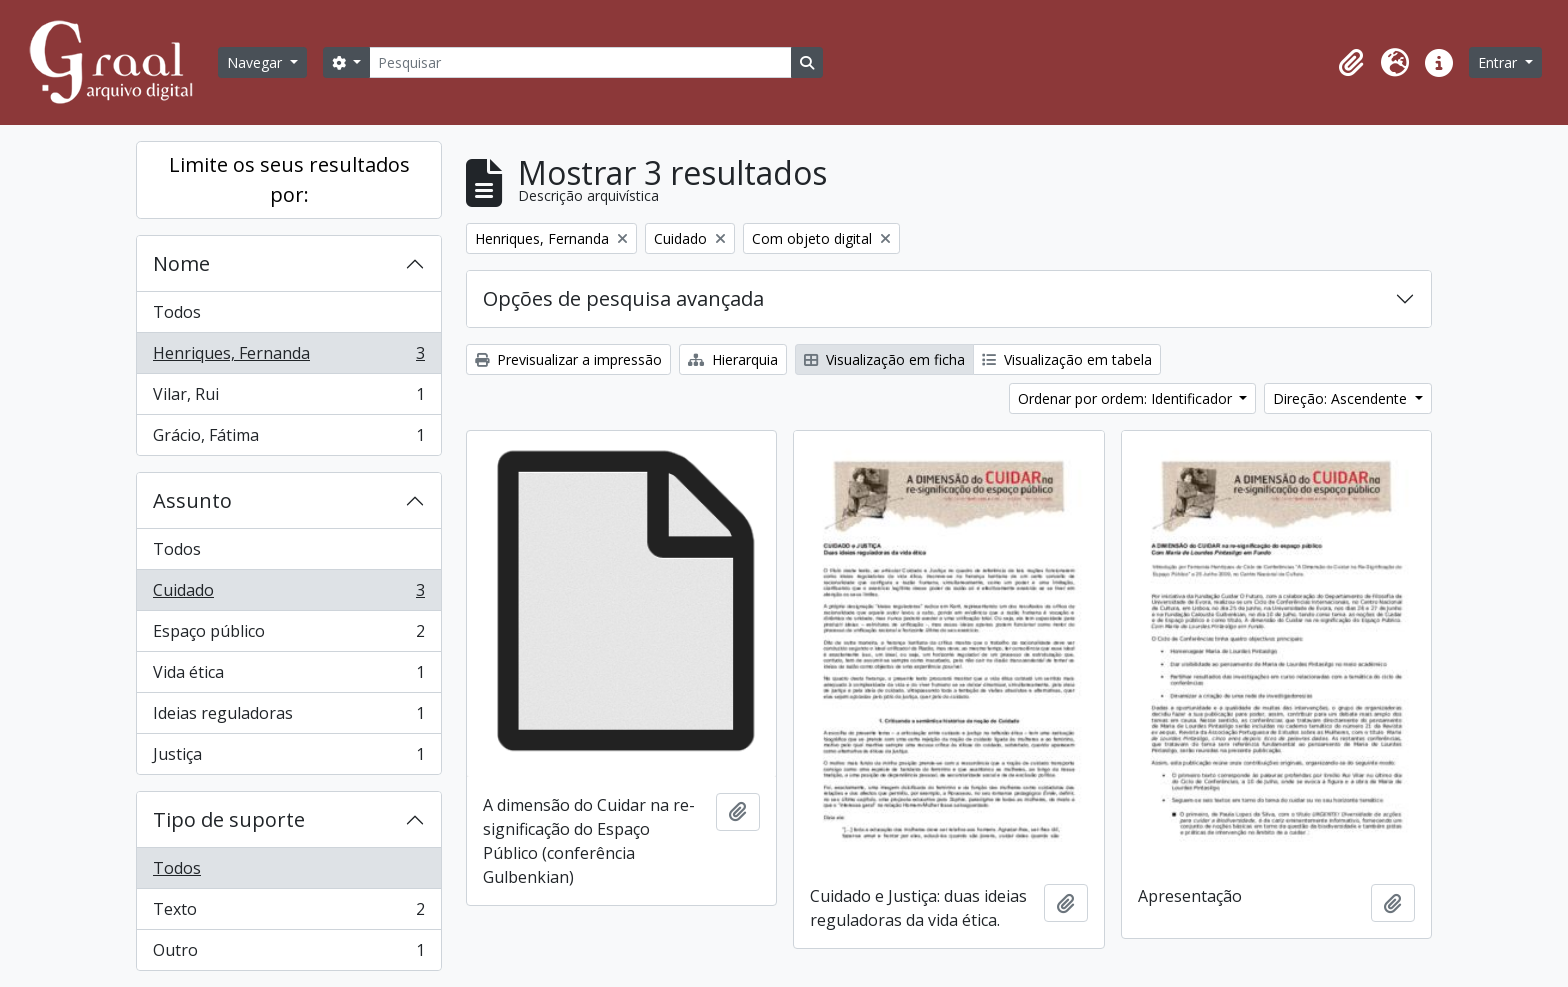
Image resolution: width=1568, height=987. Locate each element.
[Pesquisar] (580, 62)
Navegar (256, 62)
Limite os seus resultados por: (289, 179)
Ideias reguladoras (288, 717)
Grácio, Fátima (288, 439)
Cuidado (288, 594)
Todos (177, 312)
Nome (181, 263)
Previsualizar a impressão (568, 359)
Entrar (1499, 62)
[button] (1351, 63)
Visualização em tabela (1067, 359)
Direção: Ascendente (1342, 398)
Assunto (192, 500)
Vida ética (288, 676)
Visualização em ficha (884, 359)
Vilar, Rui (288, 398)
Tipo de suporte (229, 819)
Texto (288, 913)
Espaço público (288, 635)
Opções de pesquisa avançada (623, 298)
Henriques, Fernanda (288, 357)
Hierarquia (733, 359)
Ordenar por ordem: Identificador (1127, 398)
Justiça (288, 758)
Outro (288, 954)
